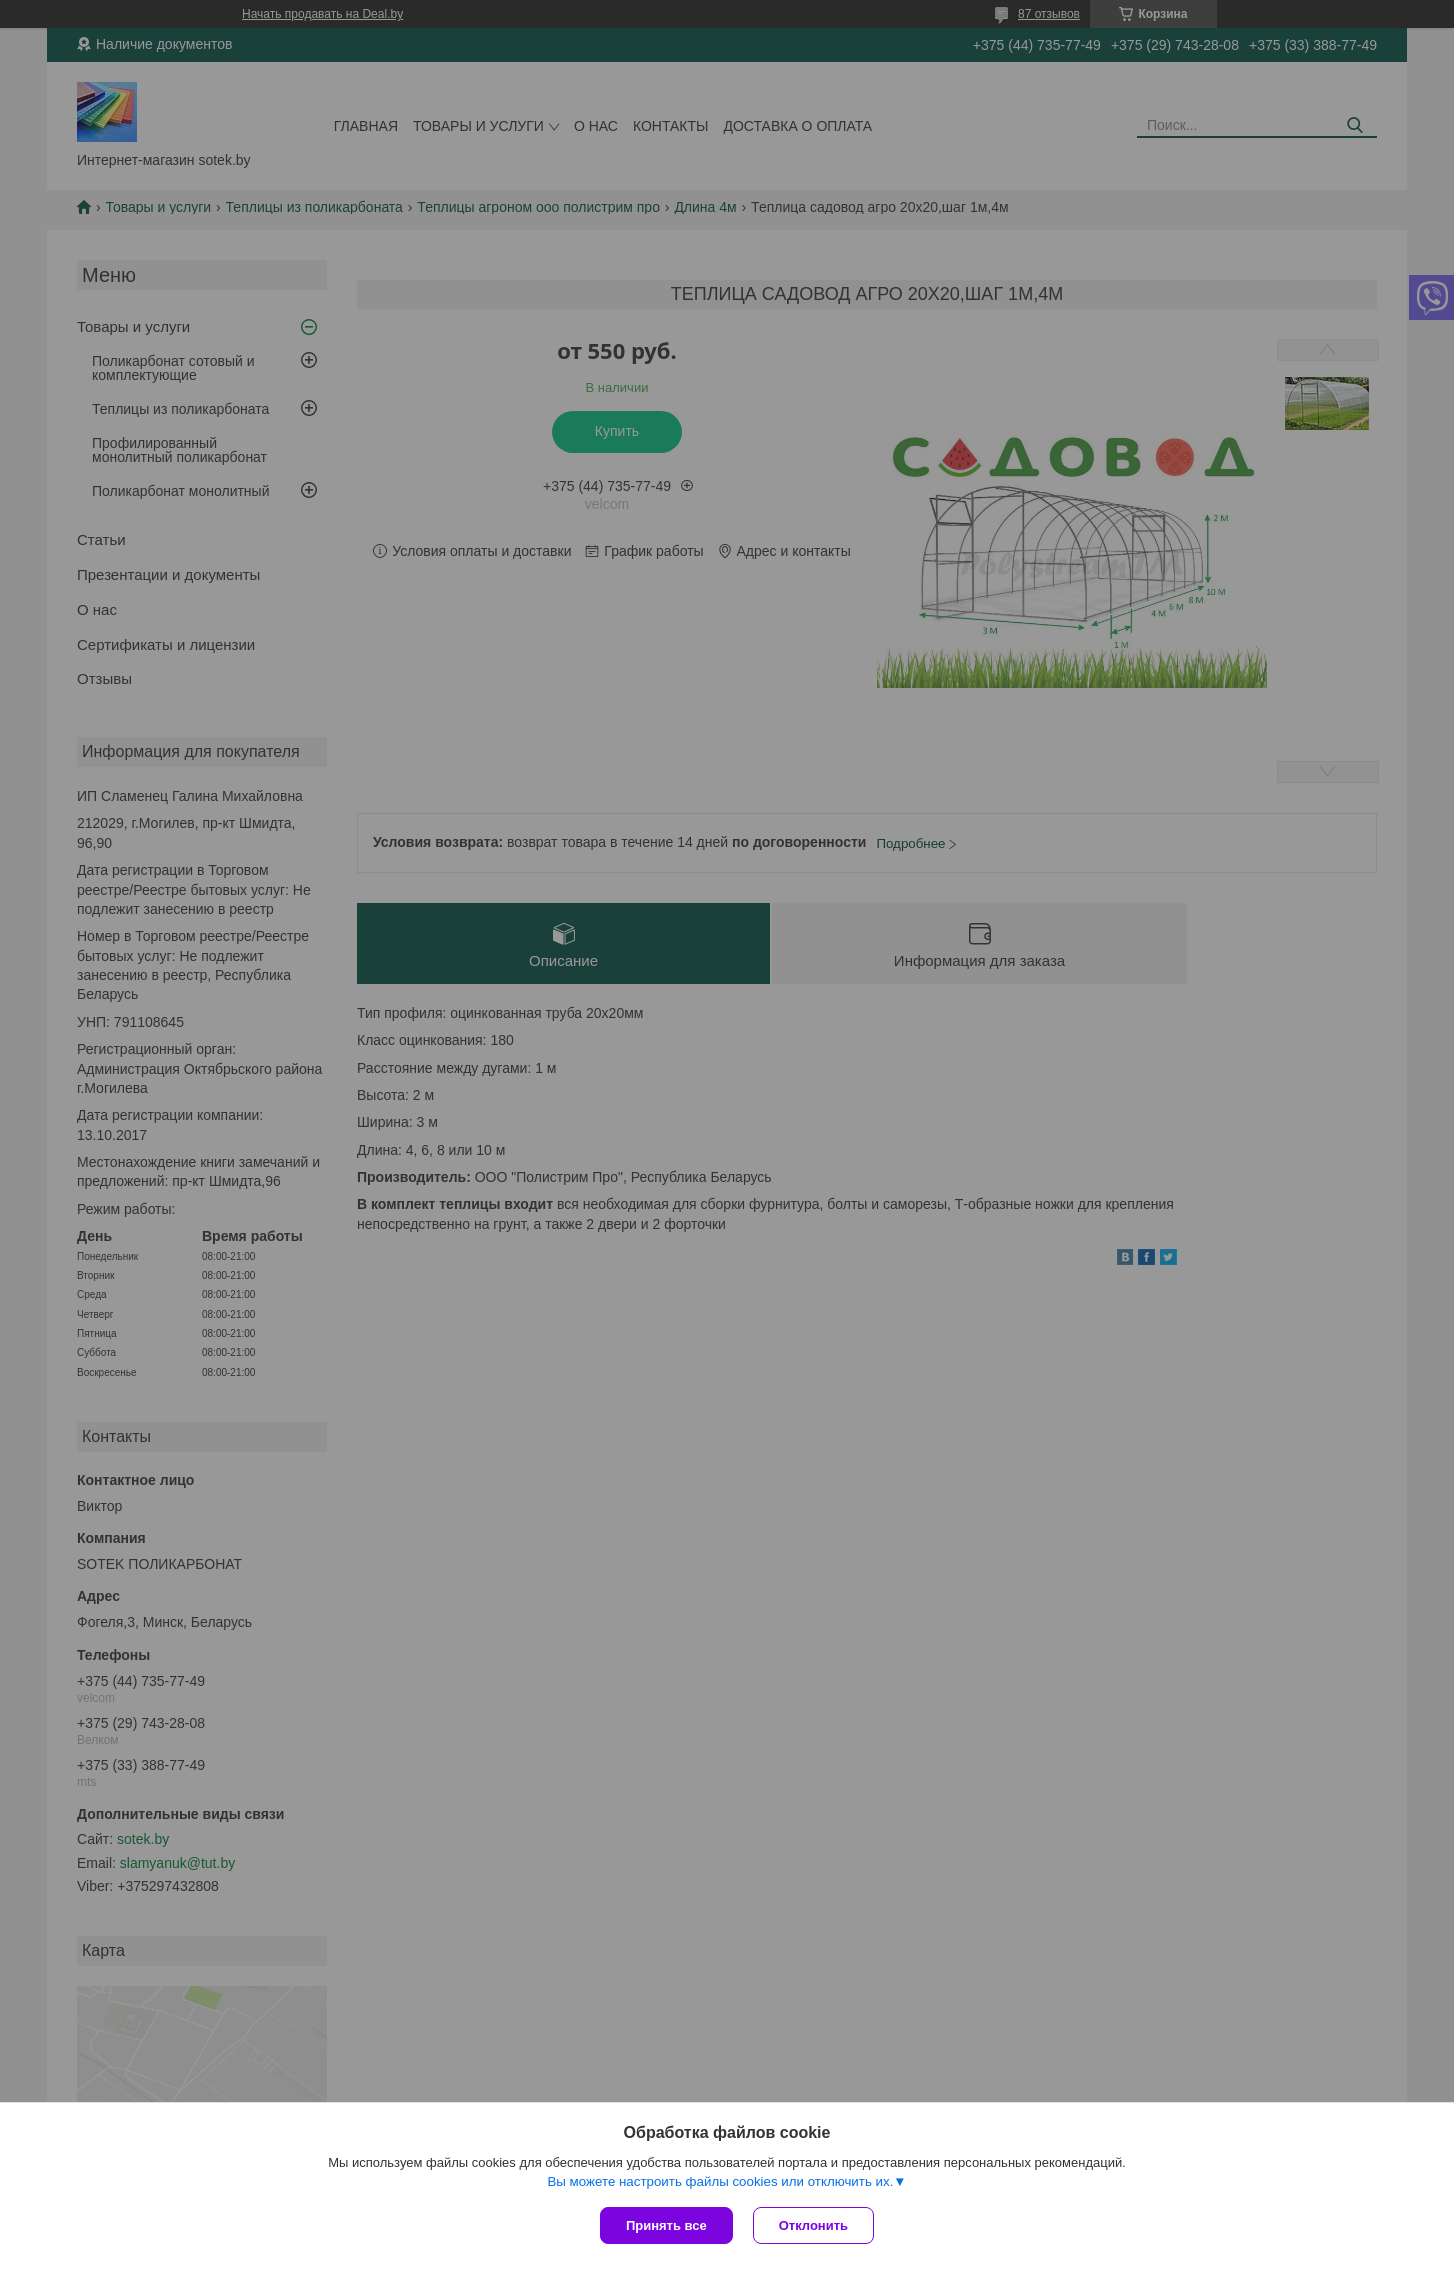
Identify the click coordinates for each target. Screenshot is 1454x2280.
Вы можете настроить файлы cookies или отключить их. (720, 2181)
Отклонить (813, 2225)
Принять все (666, 2225)
